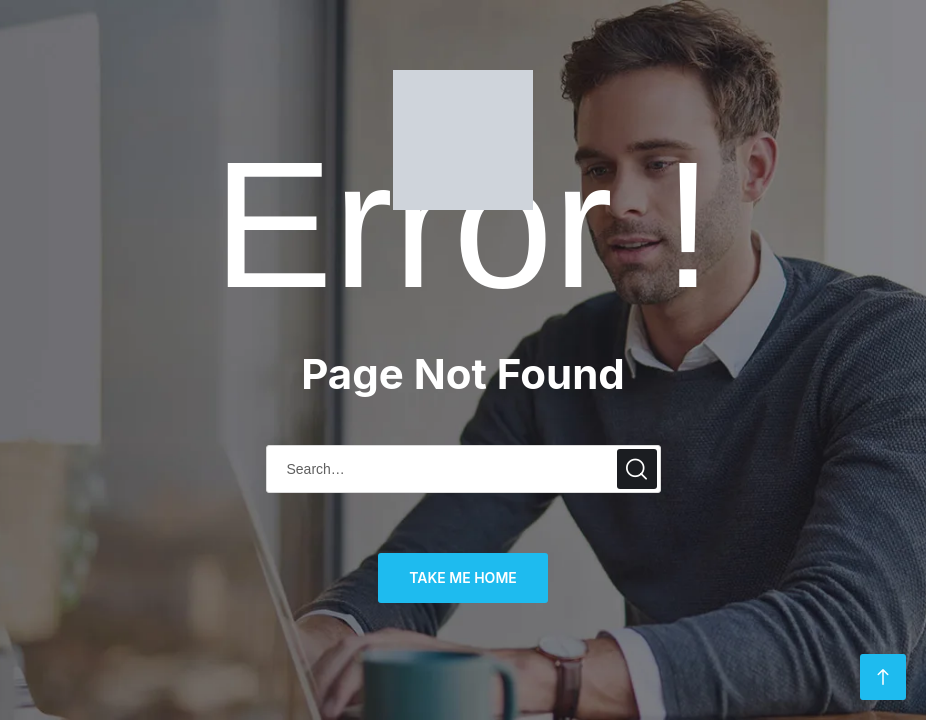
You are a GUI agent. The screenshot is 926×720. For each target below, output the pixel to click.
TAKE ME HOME (463, 577)
